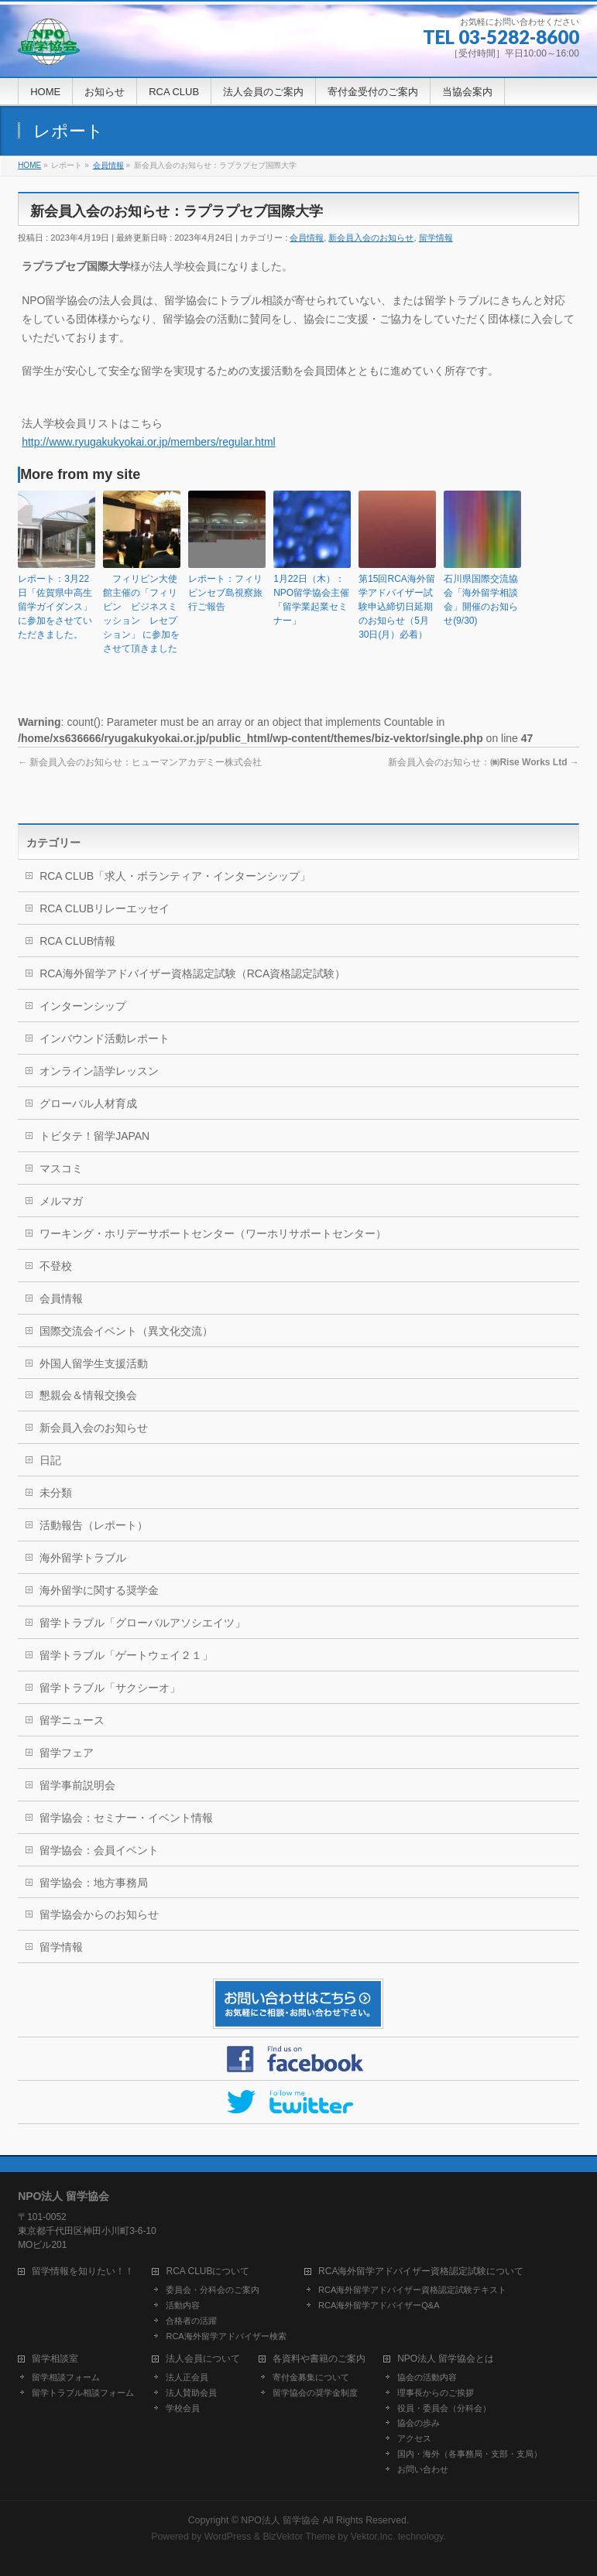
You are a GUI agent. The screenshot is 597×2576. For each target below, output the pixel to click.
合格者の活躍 (191, 2320)
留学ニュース (72, 1720)
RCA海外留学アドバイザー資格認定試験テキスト (412, 2289)
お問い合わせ (422, 2469)
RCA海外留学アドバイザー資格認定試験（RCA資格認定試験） (192, 973)
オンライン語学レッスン (99, 1071)
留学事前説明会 (77, 1785)
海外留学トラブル (82, 1557)
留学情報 (436, 237)
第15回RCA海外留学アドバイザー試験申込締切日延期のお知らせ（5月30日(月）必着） (397, 606)
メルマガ (61, 1201)
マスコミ (61, 1168)
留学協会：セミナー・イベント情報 (126, 1817)
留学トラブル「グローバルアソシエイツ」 (142, 1622)
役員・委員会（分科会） (444, 2408)
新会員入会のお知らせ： (483, 762)
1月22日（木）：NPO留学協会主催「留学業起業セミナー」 (311, 599)
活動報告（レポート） (93, 1525)
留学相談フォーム (66, 2377)
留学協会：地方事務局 (93, 1882)
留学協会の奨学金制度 (315, 2392)
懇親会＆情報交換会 (88, 1395)
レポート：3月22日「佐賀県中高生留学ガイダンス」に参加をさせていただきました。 (55, 606)
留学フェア (66, 1752)
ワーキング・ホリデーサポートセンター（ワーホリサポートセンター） (212, 1233)
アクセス (414, 2438)
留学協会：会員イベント (99, 1850)
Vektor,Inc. (373, 2536)
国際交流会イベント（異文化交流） (126, 1331)
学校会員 (183, 2408)
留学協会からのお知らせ (99, 1914)
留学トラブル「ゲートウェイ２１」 (126, 1655)
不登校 (55, 1266)
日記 (50, 1460)
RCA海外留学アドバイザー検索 (226, 2336)
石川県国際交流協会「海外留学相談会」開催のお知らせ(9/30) (481, 599)
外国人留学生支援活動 (93, 1363)
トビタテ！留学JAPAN (94, 1136)
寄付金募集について (311, 2377)
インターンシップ (82, 1006)
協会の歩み (418, 2422)
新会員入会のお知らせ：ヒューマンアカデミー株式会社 (140, 762)
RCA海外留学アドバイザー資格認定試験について (420, 2271)
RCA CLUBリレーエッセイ (104, 908)
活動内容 (183, 2305)
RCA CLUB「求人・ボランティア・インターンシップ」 (175, 876)
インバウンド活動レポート (104, 1038)
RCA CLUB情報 (77, 941)
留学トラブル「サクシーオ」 (109, 1687)
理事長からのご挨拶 (435, 2392)
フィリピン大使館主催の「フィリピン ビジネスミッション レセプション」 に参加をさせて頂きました (141, 613)
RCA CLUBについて (207, 2271)
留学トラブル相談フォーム (83, 2392)
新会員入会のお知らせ (370, 237)
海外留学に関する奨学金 (99, 1590)
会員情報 (307, 237)
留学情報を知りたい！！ (83, 2271)
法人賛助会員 (191, 2392)
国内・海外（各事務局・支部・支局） (469, 2453)
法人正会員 (187, 2377)
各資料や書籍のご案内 (319, 2359)
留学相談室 (55, 2359)
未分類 (55, 1492)
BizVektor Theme (298, 2536)
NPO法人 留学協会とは (445, 2359)
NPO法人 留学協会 (280, 2520)
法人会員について (203, 2359)
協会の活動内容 (427, 2377)
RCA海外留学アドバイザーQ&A (378, 2305)
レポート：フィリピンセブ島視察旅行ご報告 (225, 592)
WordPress (228, 2536)
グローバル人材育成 (88, 1103)
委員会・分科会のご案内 (212, 2289)
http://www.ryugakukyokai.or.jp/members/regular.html (149, 442)
